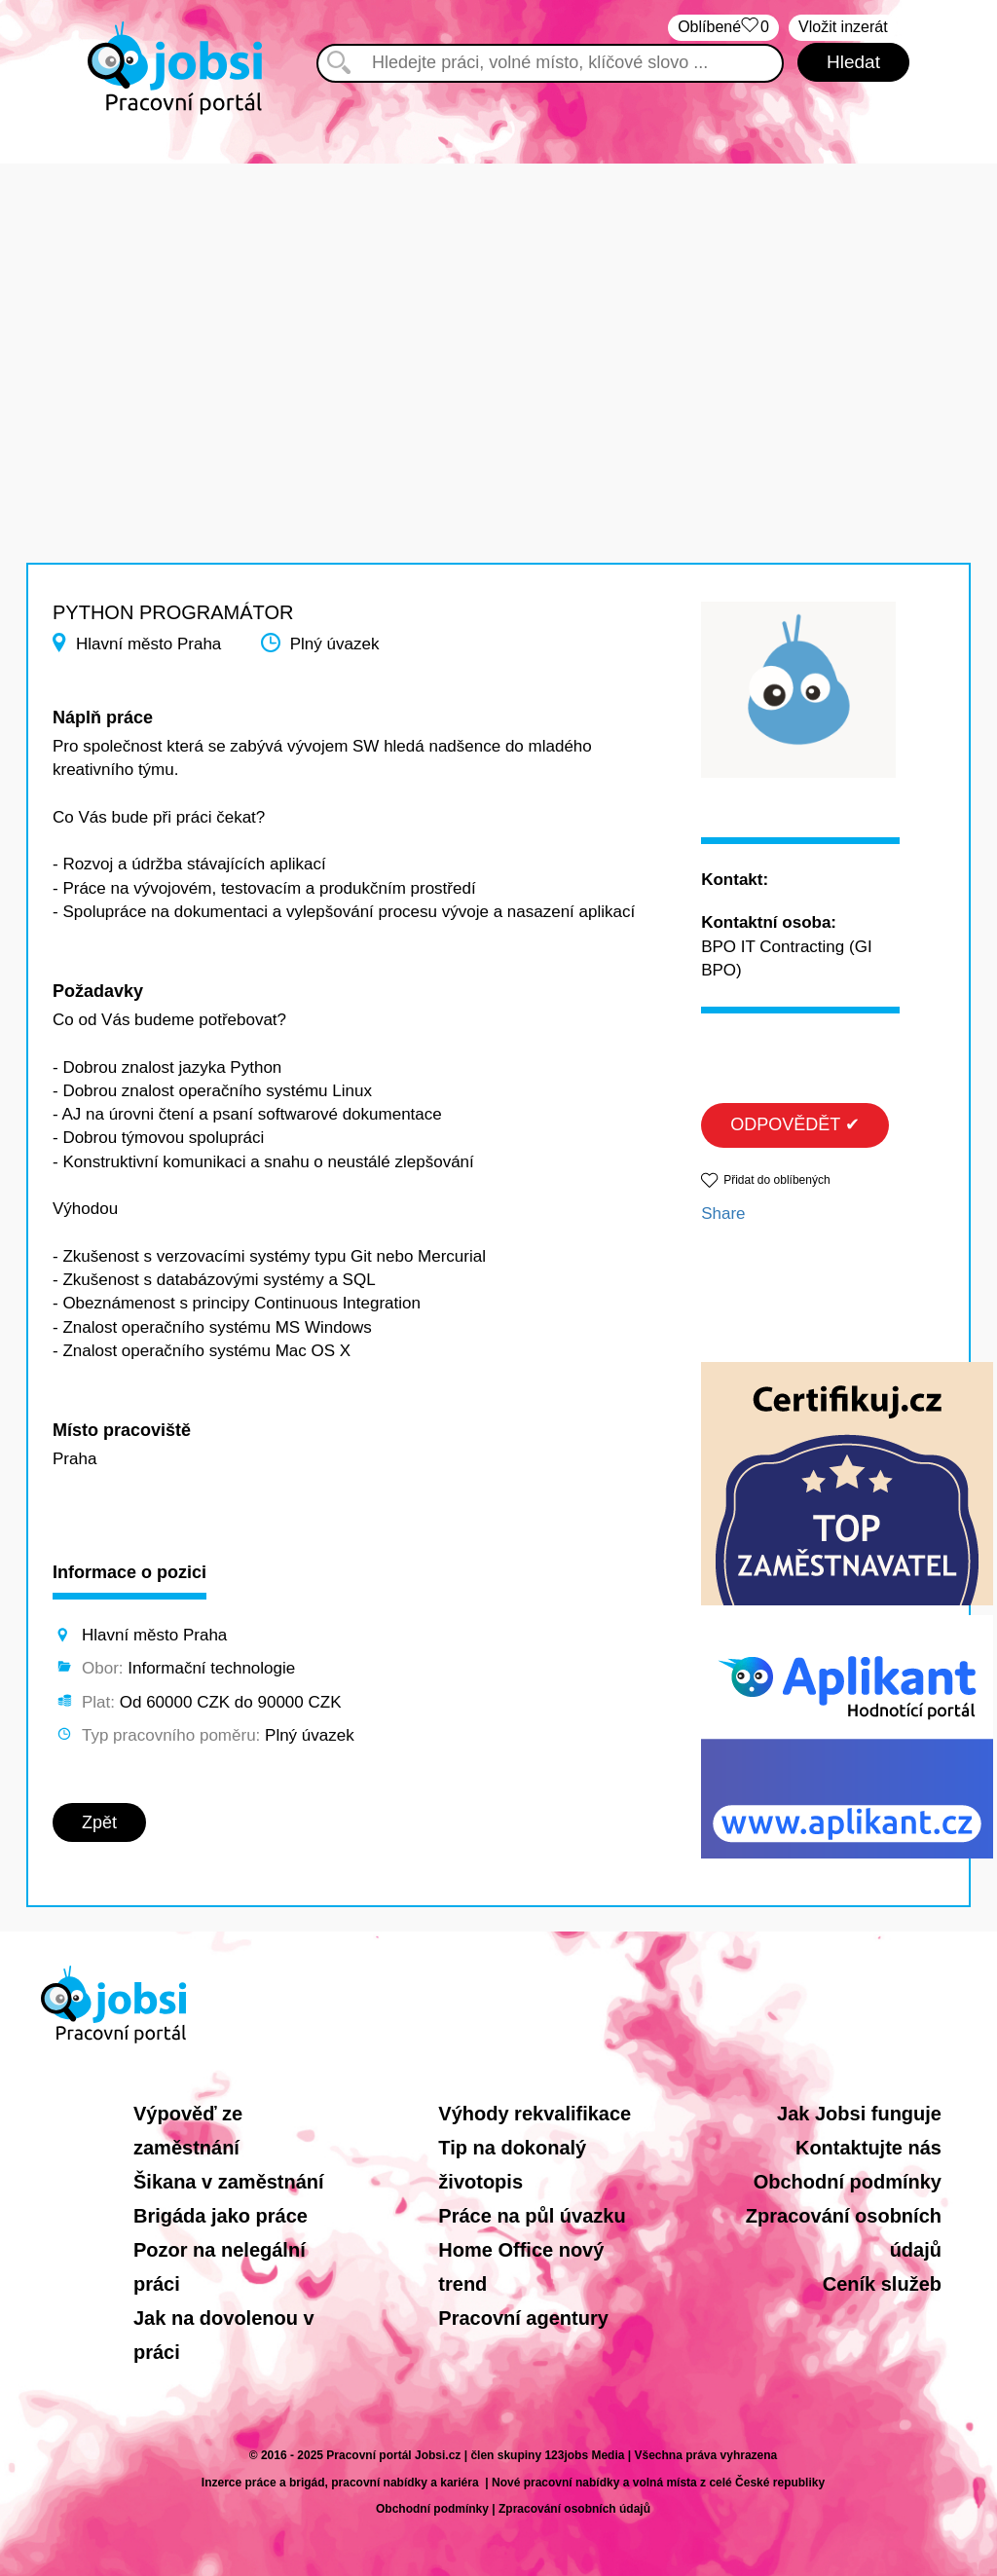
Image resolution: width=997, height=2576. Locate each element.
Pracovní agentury (523, 2318)
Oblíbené (723, 28)
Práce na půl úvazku (531, 2215)
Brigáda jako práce (220, 2215)
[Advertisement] (498, 300)
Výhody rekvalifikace (534, 2113)
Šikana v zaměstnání (228, 2181)
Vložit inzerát (843, 26)
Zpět (99, 1822)
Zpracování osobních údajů (574, 2509)
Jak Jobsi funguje (859, 2113)
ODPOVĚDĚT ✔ (795, 1124)
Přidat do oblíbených (776, 1180)
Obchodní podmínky (848, 2181)
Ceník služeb (882, 2284)
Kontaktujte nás (868, 2147)
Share (723, 1213)
